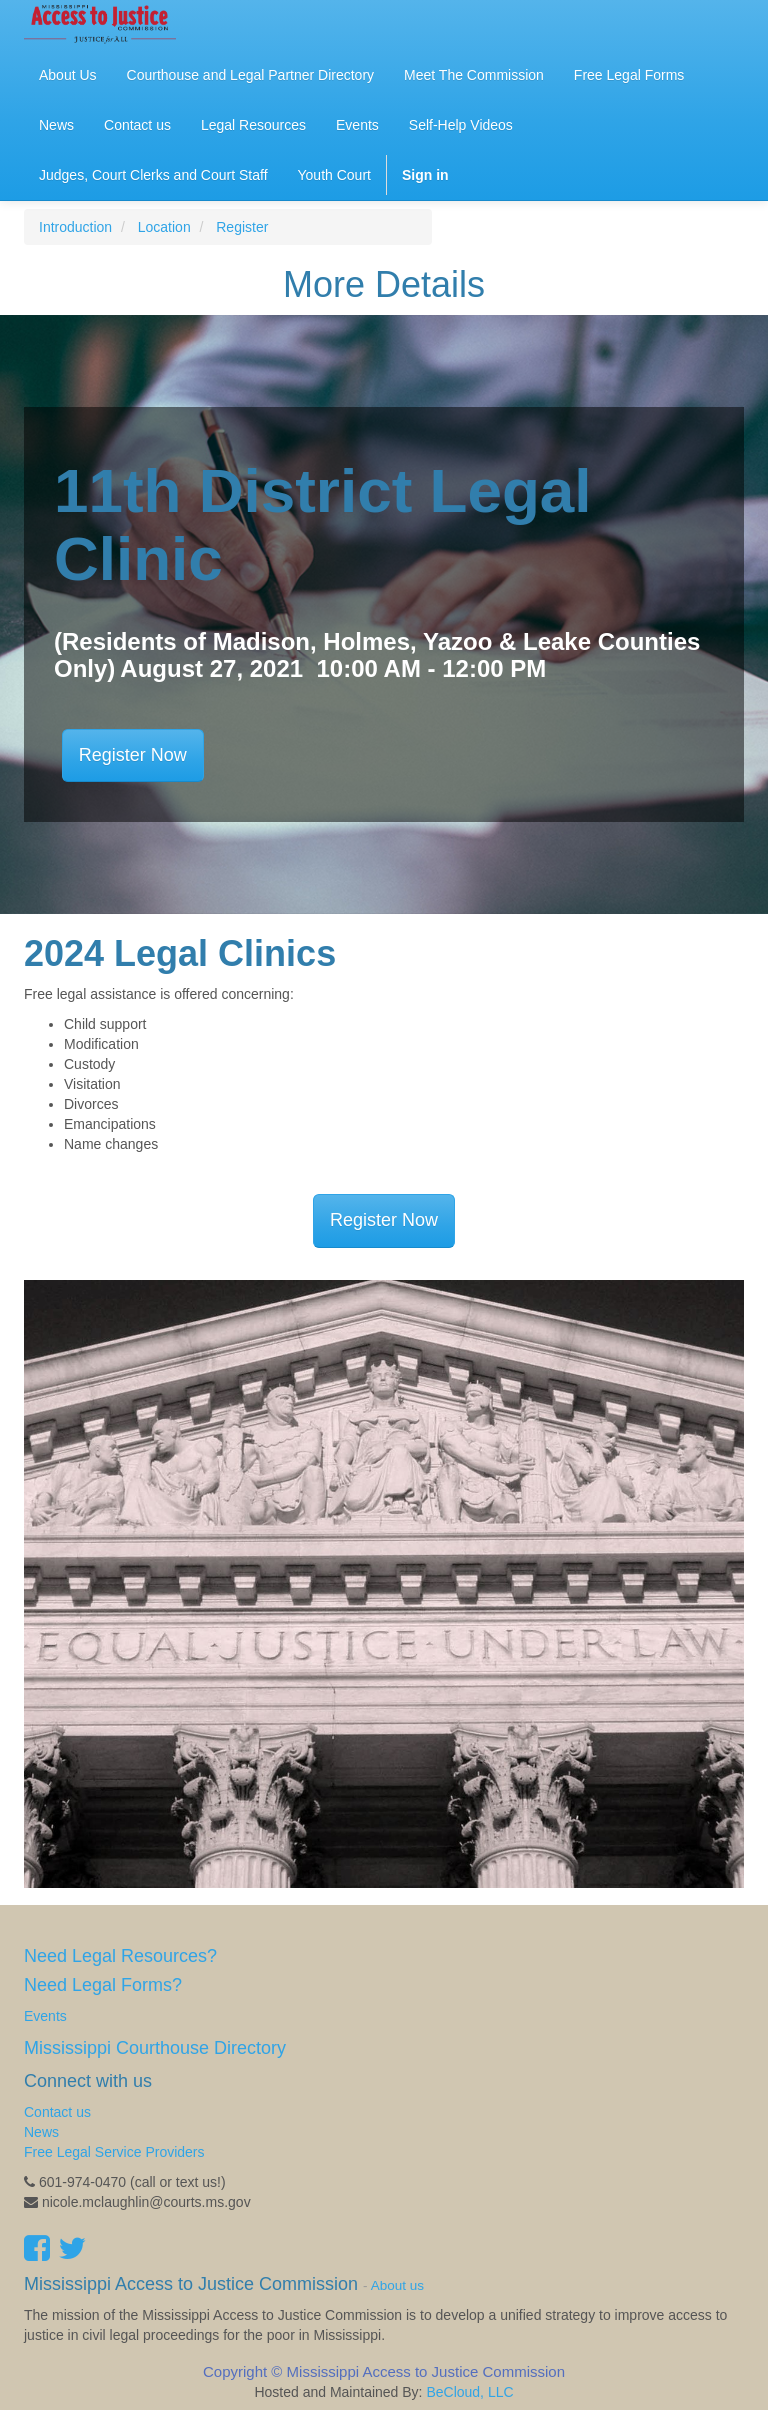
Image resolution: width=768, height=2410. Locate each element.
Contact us (57, 2112)
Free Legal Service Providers (114, 2152)
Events (45, 2016)
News (41, 2132)
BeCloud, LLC (469, 2392)
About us (397, 2285)
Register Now (133, 755)
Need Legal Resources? (120, 1956)
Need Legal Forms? (103, 1985)
